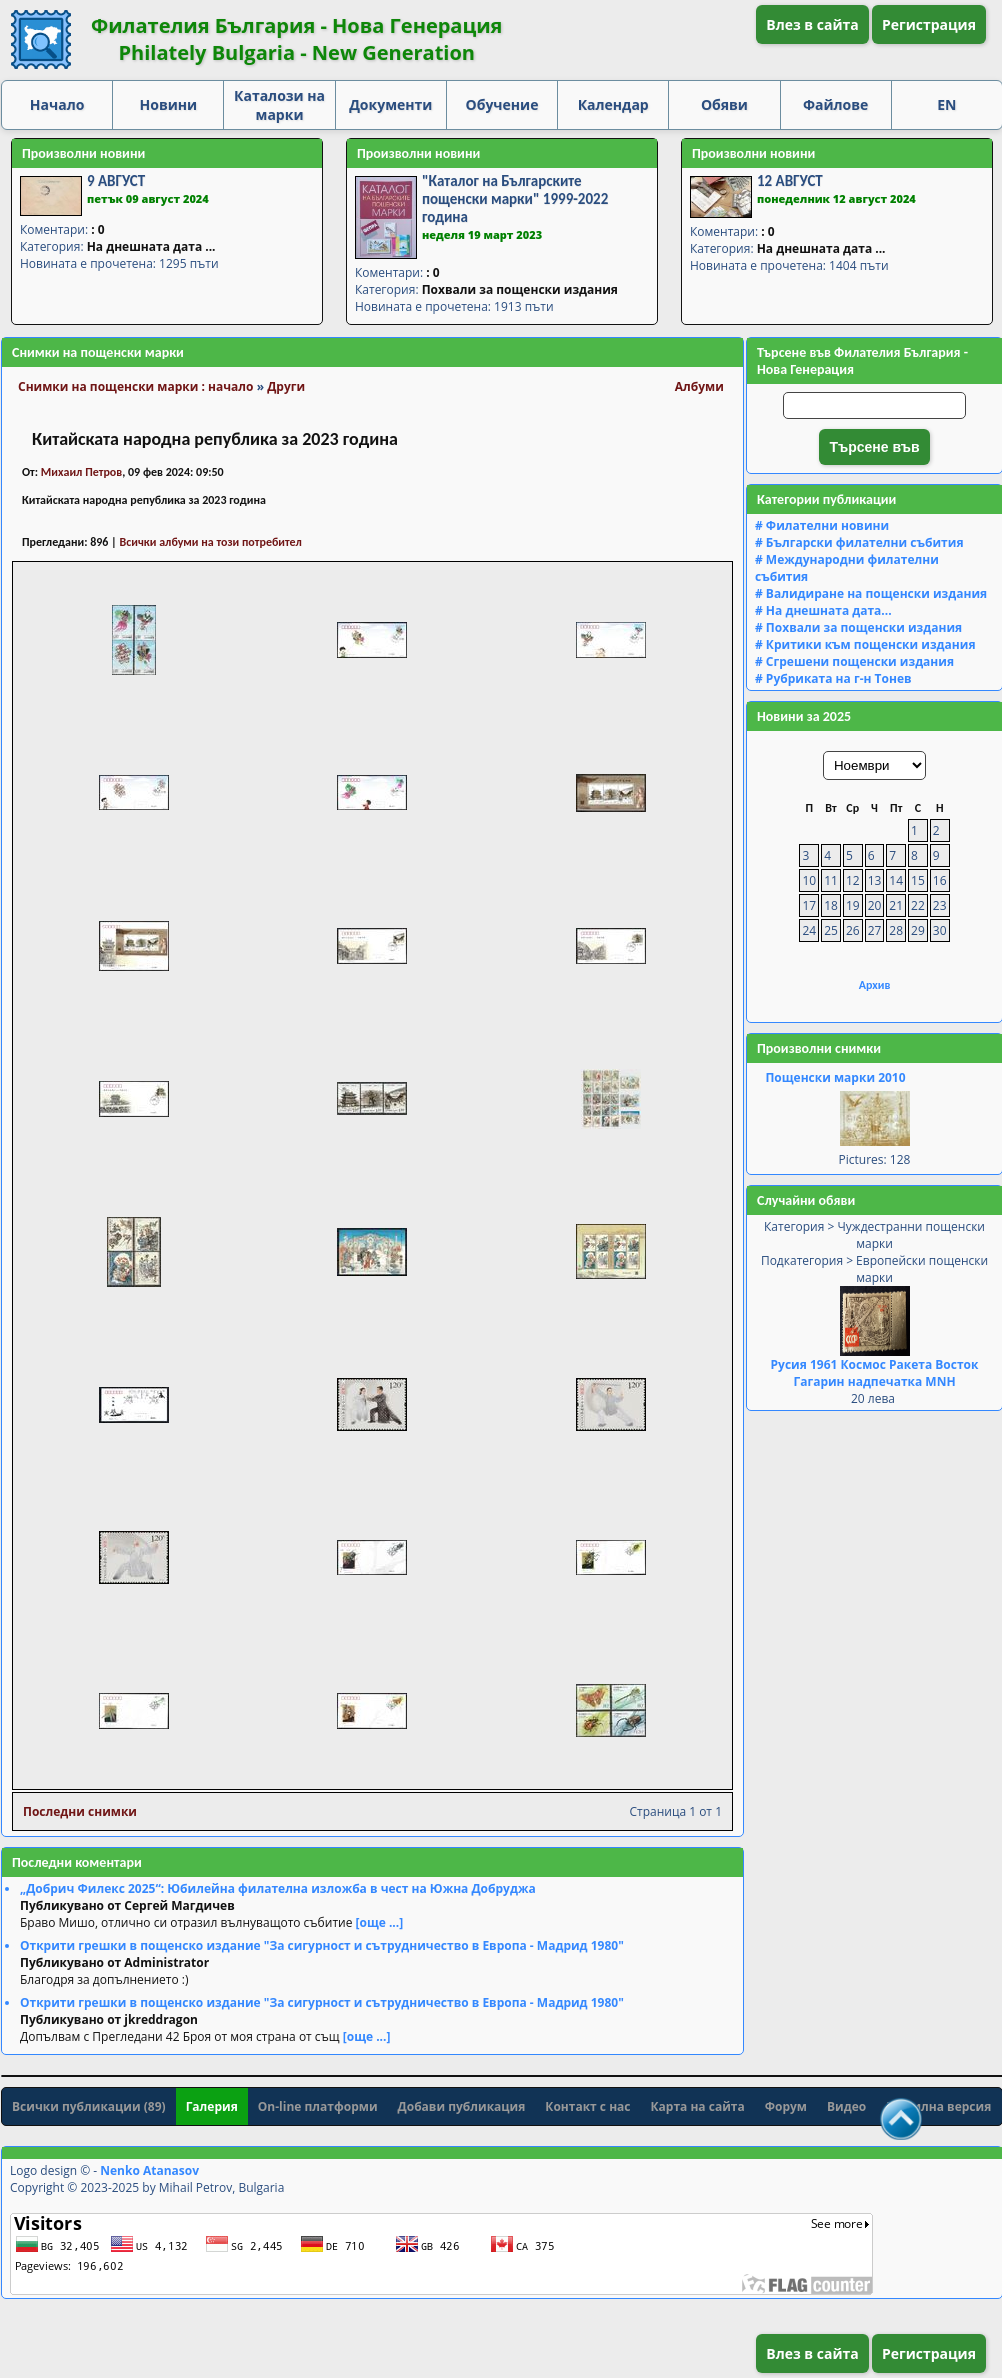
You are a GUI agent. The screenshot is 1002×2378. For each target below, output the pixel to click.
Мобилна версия (938, 2106)
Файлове (835, 104)
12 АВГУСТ (790, 181)
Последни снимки (80, 1811)
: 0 (97, 229)
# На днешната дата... (823, 610)
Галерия (212, 2106)
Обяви (724, 104)
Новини (169, 104)
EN (946, 104)
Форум (786, 2106)
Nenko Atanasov (149, 2170)
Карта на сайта (698, 2106)
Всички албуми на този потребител (211, 542)
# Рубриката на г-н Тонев (833, 678)
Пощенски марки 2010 (835, 1077)
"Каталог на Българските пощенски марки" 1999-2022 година (515, 199)
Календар (613, 104)
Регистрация (929, 24)
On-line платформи (318, 2106)
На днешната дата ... (151, 246)
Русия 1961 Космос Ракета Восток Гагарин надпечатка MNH (875, 1373)
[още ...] (380, 1922)
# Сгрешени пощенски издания (854, 661)
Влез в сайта (812, 24)
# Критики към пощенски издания (865, 644)
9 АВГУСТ (116, 181)
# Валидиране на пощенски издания (871, 593)
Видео (846, 2106)
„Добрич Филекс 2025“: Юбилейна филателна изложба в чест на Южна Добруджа (278, 1888)
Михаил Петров (81, 472)
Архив (875, 985)
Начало (57, 104)
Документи (390, 104)
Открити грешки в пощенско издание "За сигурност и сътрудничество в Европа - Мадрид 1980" (322, 1945)
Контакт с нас (587, 2106)
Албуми (699, 386)
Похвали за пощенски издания (520, 289)
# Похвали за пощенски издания (858, 627)
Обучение (502, 104)
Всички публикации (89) (89, 2106)
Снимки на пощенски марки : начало (136, 386)
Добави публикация (462, 2106)
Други (286, 386)
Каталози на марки (279, 105)
